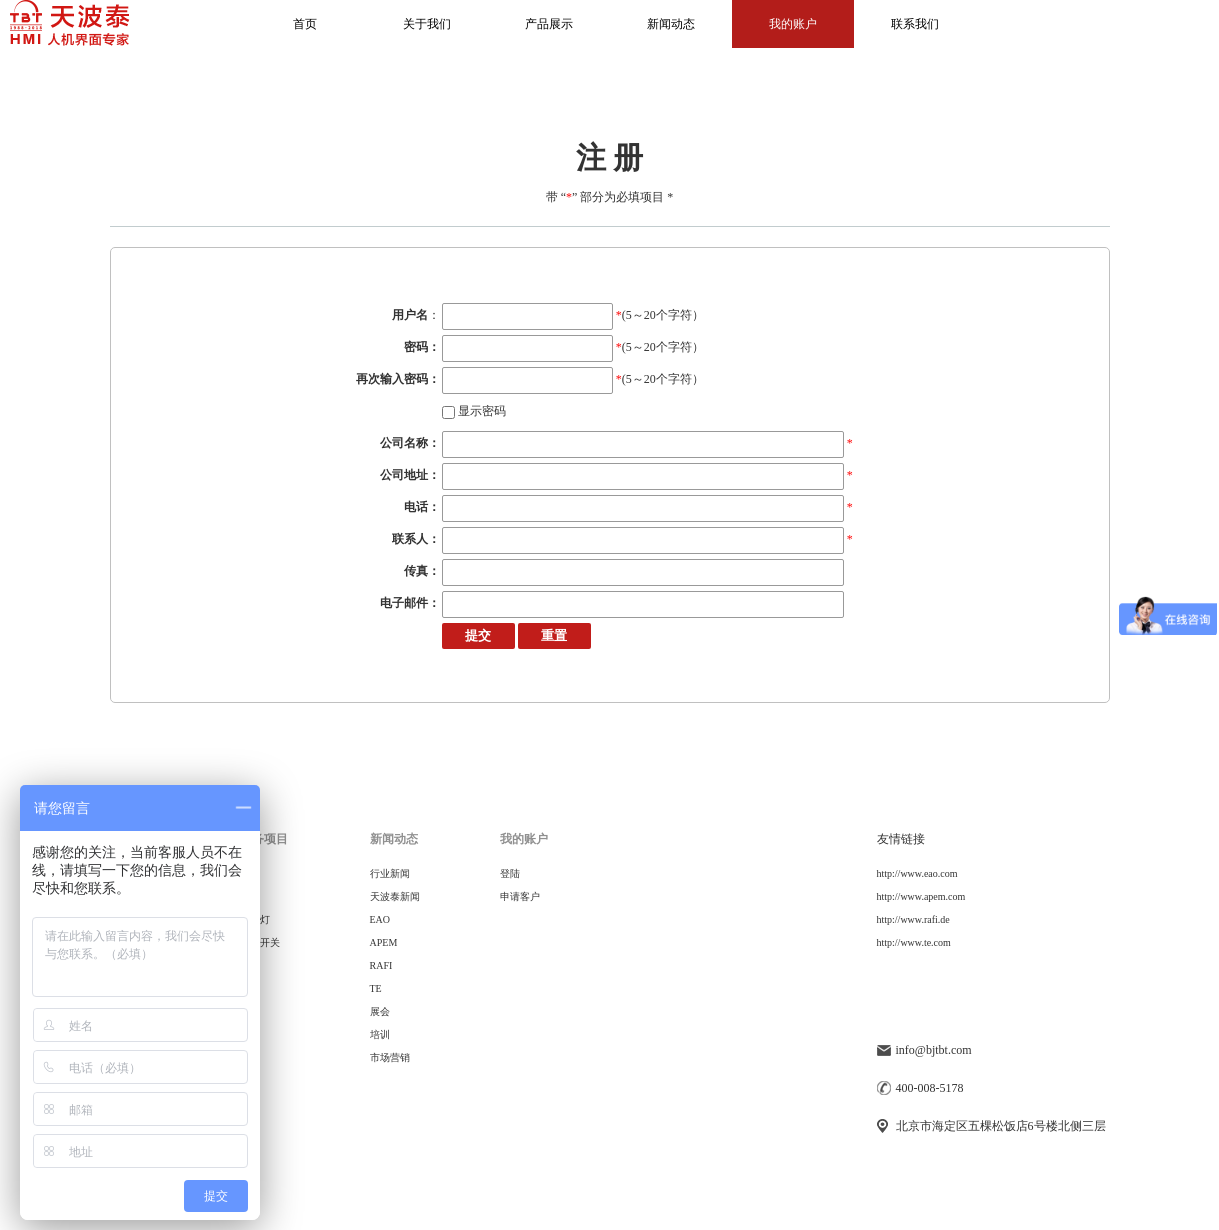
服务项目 (264, 839)
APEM (384, 942)
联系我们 (915, 24)
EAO (380, 919)
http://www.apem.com (921, 896)
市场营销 (390, 1057)
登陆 (510, 873)
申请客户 (520, 896)
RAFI (381, 965)
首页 (305, 24)
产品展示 (549, 24)
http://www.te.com (914, 942)
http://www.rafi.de (913, 919)
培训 (380, 1034)
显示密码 (474, 411)
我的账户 (793, 24)
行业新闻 (390, 873)
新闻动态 (671, 24)
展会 (380, 1011)
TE (376, 988)
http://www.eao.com (917, 873)
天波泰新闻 (395, 896)
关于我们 (427, 24)
